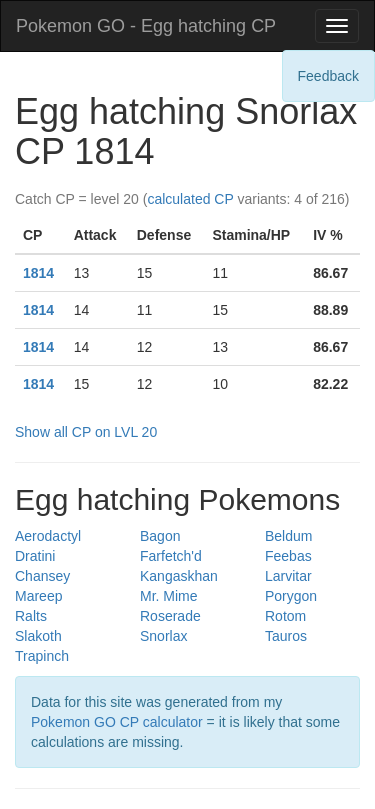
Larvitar (288, 576)
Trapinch (42, 656)
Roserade (170, 616)
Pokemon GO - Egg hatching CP (146, 26)
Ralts (31, 616)
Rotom (285, 616)
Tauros (286, 636)
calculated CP (190, 199)
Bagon (160, 536)
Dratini (35, 556)
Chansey (42, 576)
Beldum (288, 536)
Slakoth (38, 636)
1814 (38, 273)
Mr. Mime (169, 596)
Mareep (38, 596)
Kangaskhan (179, 576)
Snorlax (163, 636)
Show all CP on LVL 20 (86, 432)
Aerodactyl (48, 536)
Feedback (328, 76)
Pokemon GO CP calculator (117, 722)
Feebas (288, 556)
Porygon (291, 596)
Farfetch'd (171, 556)
